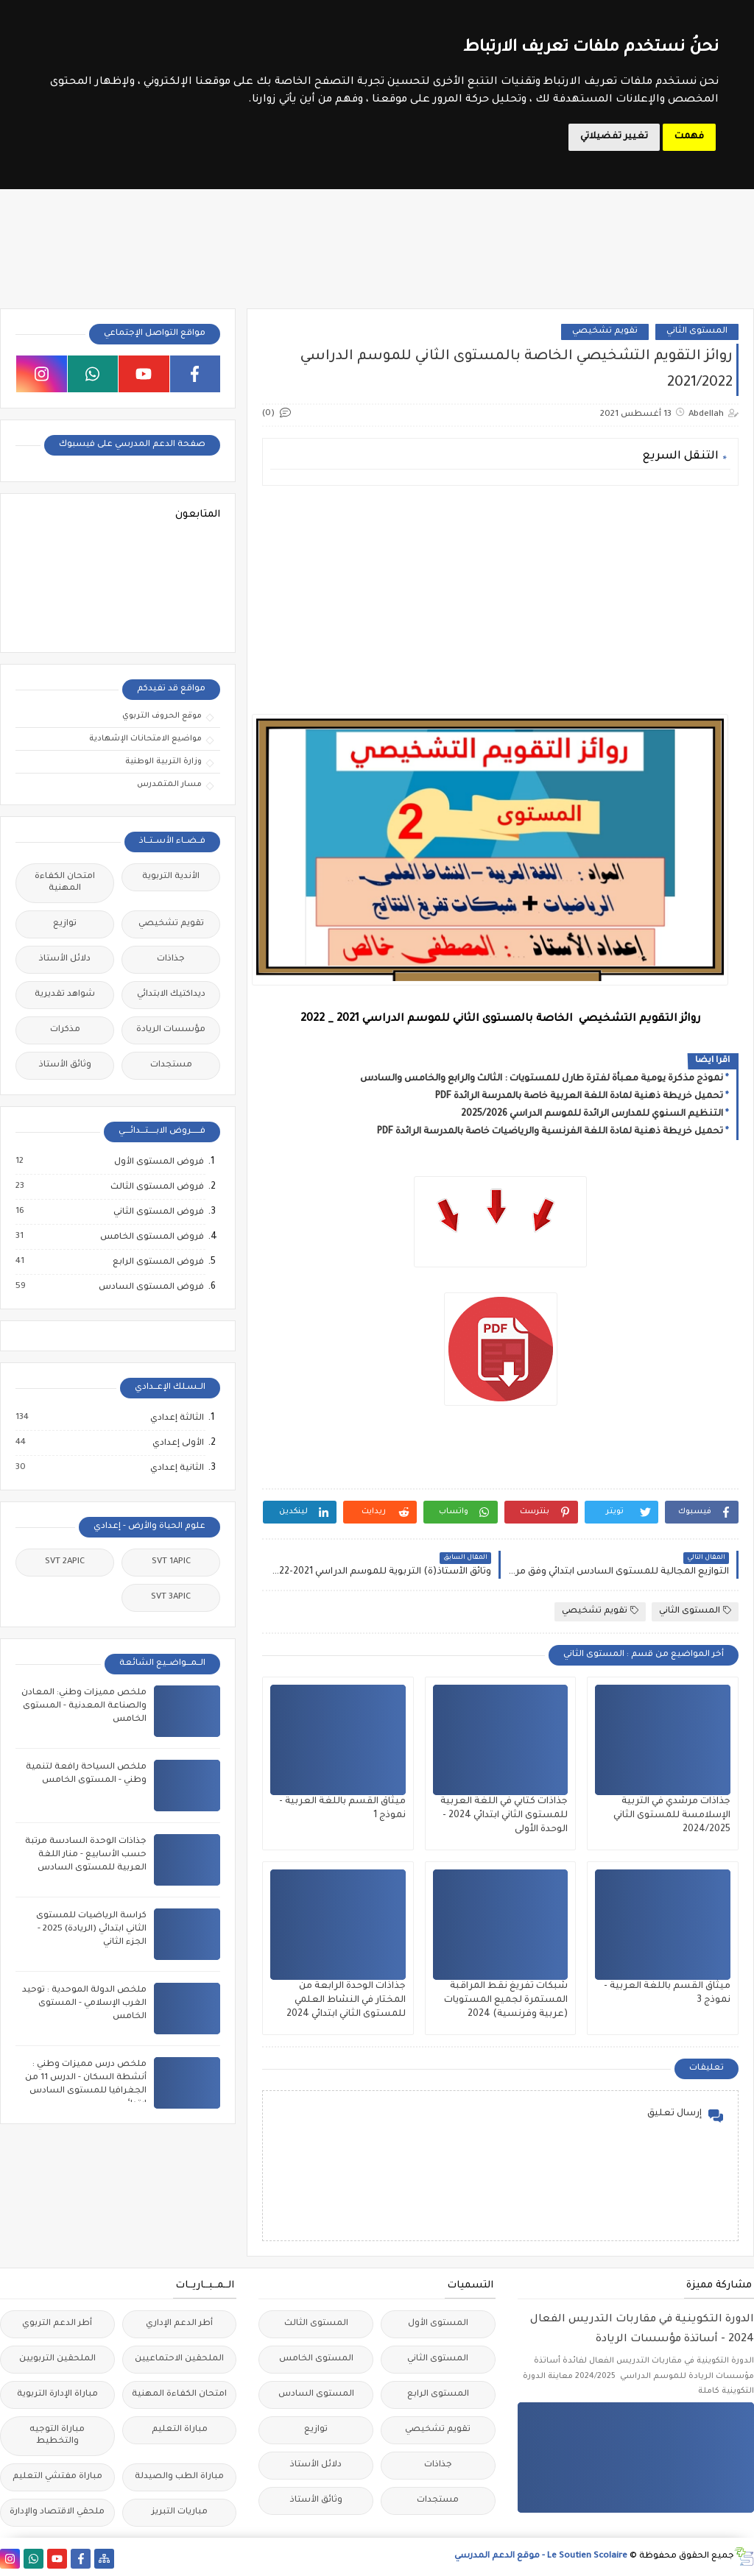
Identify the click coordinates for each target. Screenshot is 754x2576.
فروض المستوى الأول (158, 1162)
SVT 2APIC (65, 1562)
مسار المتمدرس (169, 784)
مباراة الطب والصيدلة (179, 2477)
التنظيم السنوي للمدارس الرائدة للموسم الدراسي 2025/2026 (592, 1114)
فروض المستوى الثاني (158, 1212)
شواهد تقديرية (65, 994)
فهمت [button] (689, 137)
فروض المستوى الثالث (156, 1187)
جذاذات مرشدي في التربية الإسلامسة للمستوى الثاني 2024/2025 (671, 1816)
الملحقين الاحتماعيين (179, 2359)
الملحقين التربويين (57, 2359)
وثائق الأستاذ (65, 1065)
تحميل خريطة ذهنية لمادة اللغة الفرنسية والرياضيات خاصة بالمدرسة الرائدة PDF (550, 1132)
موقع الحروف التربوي (162, 716)
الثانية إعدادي (176, 1468)
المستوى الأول (438, 2324)
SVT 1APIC (171, 1562)
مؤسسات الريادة (170, 1030)
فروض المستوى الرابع (157, 1262)
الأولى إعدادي (177, 1443)
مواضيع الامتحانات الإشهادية (145, 739)
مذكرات (65, 1030)
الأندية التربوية (171, 877)
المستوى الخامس (316, 2359)
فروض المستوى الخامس (151, 1237)
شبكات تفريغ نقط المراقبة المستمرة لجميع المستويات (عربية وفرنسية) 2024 (506, 2000)
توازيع (65, 924)
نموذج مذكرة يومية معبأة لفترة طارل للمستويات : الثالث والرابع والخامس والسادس (541, 1079)
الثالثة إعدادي (176, 1418)
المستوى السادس (316, 2394)
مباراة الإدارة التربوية (57, 2394)
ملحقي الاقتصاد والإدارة (57, 2512)
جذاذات (171, 959)
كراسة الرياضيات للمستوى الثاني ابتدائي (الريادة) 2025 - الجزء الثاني (91, 1929)
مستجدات (171, 1065)
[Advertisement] (500, 600)
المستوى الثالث (316, 2324)
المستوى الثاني (696, 331)
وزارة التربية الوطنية (163, 761)
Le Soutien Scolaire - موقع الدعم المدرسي (540, 2556)
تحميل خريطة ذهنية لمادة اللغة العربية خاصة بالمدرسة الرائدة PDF (579, 1096)
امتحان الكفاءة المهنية (65, 883)
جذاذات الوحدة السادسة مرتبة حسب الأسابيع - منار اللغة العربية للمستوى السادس (86, 1855)
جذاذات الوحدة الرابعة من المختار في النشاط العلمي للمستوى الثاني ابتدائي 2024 (346, 2000)
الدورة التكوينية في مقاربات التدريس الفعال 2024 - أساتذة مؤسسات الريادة (642, 2330)
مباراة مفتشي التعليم (57, 2477)
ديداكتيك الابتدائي (171, 994)
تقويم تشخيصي (605, 331)
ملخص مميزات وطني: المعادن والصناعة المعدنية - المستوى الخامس (84, 1706)
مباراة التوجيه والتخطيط (57, 2435)
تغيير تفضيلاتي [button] (614, 137)
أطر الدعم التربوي (57, 2324)
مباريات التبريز (180, 2512)
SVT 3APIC (171, 1597)
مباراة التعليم (180, 2430)
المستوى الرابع (438, 2394)
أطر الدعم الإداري (179, 2324)
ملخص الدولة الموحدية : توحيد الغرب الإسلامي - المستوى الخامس (84, 2004)
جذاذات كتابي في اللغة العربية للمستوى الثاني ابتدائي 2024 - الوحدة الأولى (504, 1816)
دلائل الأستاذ (65, 959)
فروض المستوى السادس (150, 1287)
